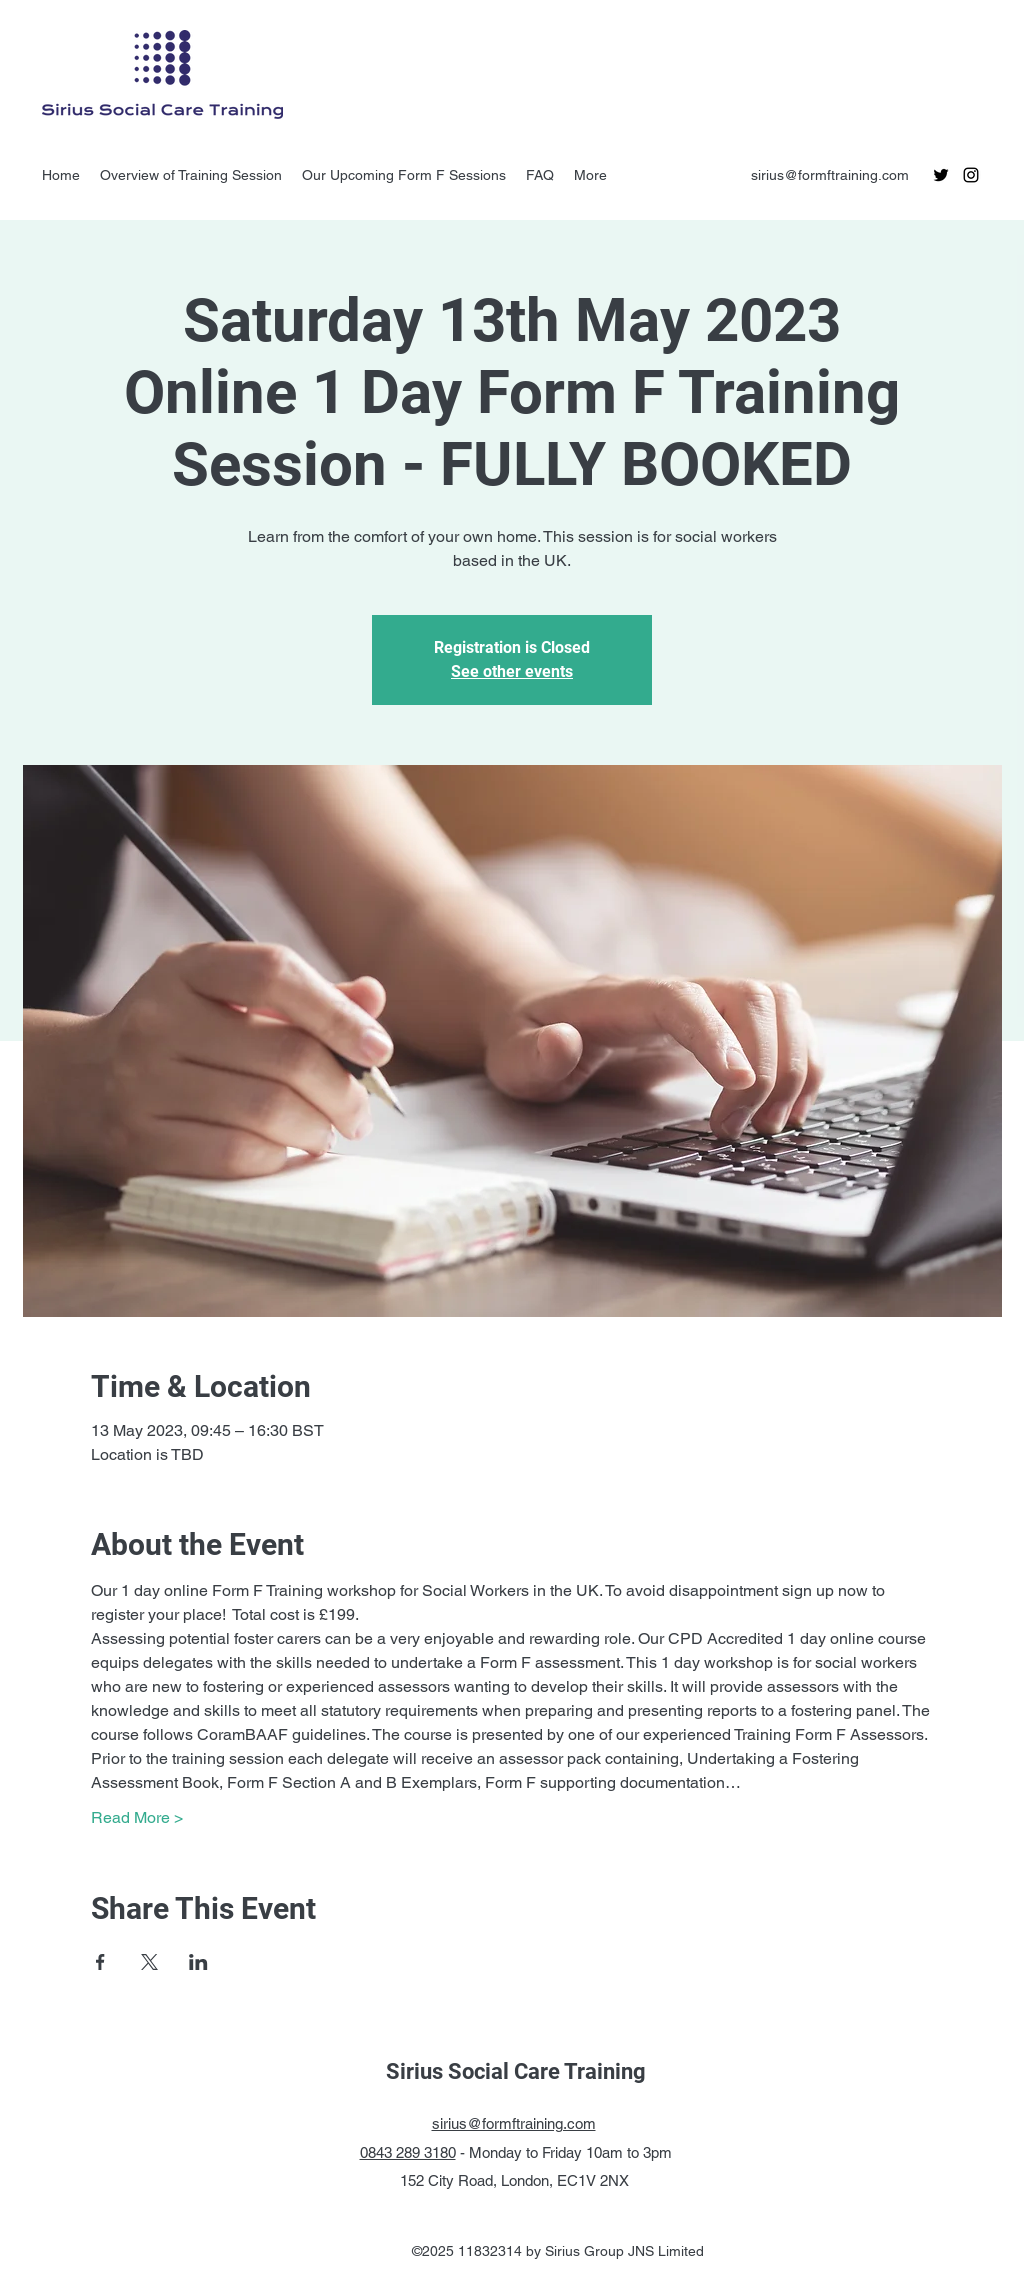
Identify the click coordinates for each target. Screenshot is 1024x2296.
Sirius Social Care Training (516, 2071)
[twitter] (941, 175)
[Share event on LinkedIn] (198, 1962)
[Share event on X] (149, 1962)
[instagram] (971, 175)
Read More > (137, 1817)
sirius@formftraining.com (830, 175)
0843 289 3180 (408, 2152)
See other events (512, 671)
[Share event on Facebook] (100, 1962)
